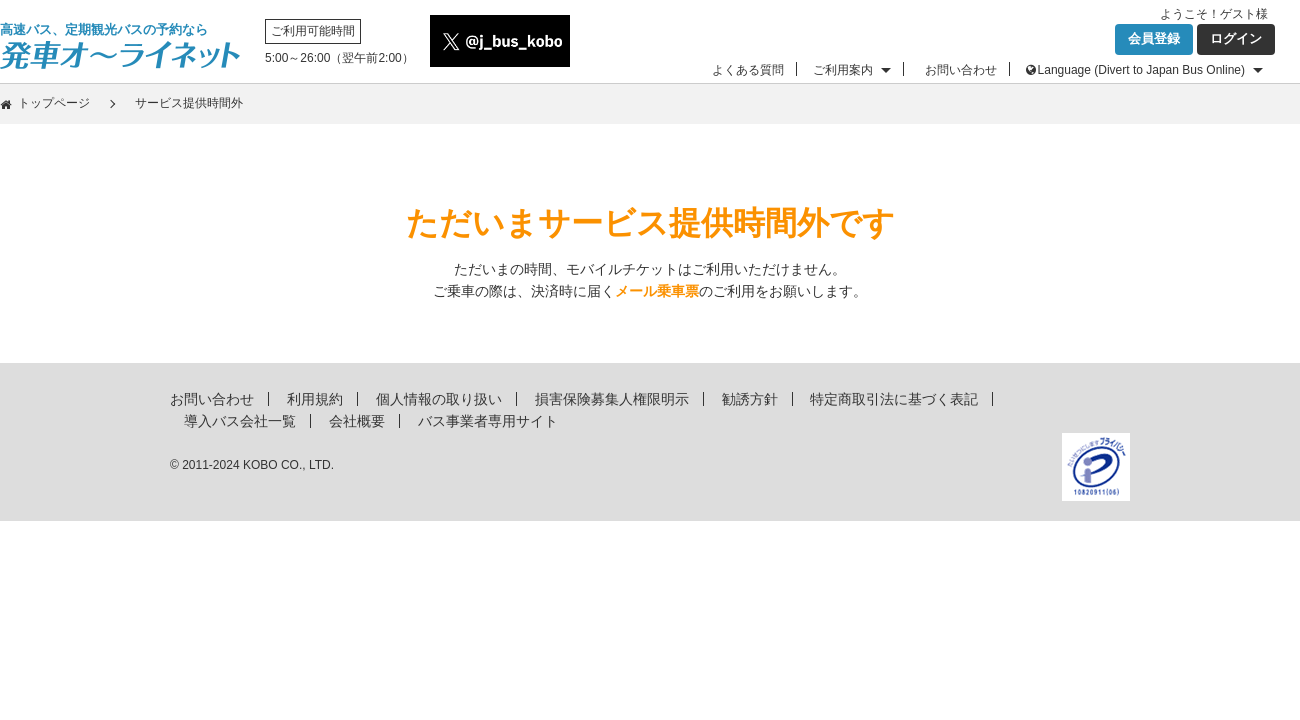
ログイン (1236, 38)
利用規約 (315, 399)
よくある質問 (748, 70)
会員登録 (1154, 38)
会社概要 (357, 421)
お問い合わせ (961, 70)
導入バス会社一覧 (240, 421)
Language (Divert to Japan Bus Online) (1141, 70)
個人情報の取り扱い (439, 399)
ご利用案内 (843, 70)
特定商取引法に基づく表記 (894, 399)
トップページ (54, 103)
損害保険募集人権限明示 (612, 399)
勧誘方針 (750, 399)
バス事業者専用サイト (488, 421)
